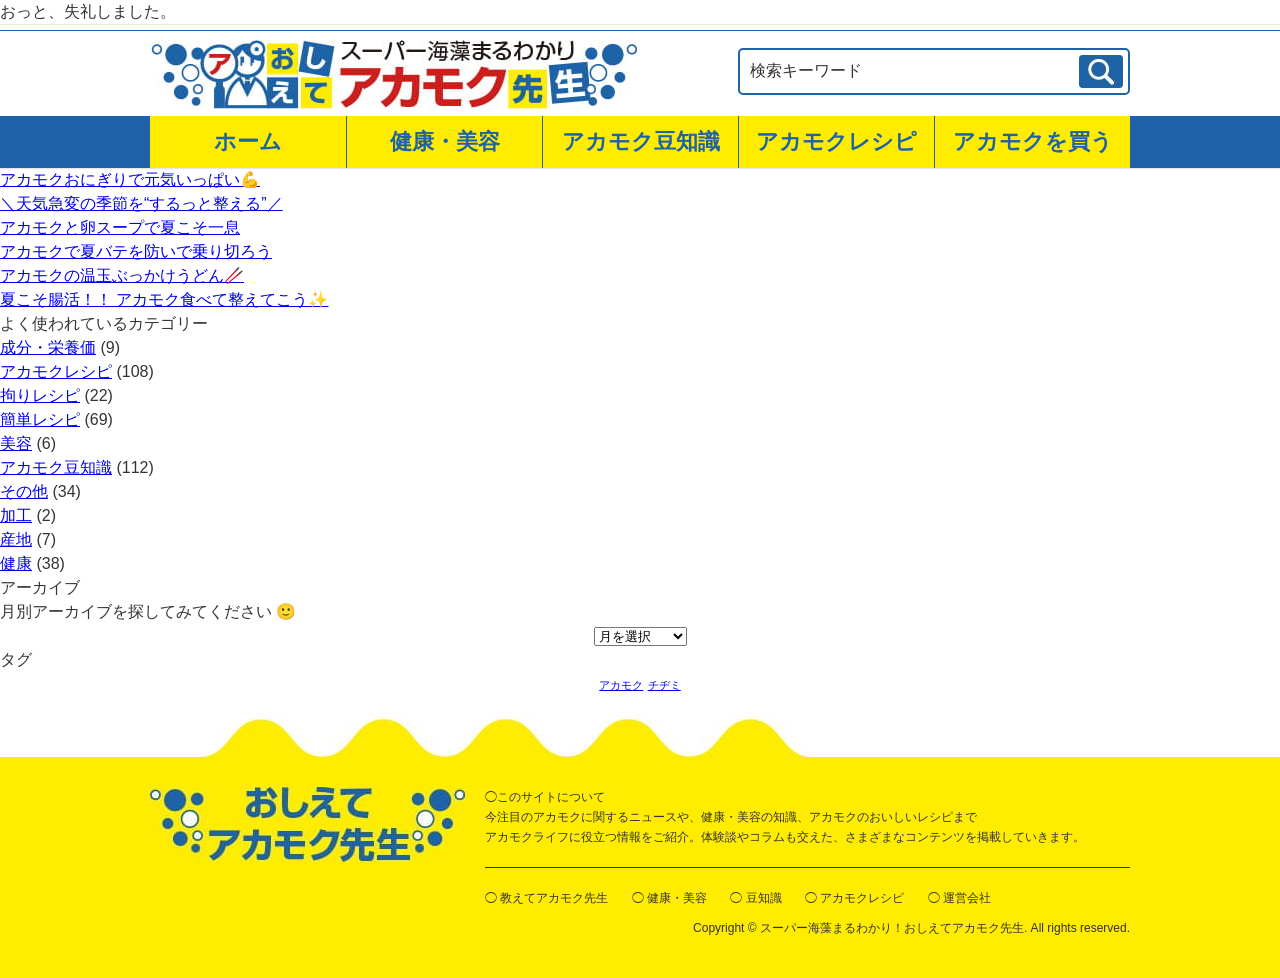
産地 (16, 539)
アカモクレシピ (836, 141)
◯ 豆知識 (755, 898)
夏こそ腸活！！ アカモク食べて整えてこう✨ (164, 299)
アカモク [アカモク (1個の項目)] (621, 685)
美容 (16, 443)
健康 (16, 563)
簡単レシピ (40, 419)
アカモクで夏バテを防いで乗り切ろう (136, 251)
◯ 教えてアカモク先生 (546, 898)
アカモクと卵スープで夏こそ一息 (120, 227)
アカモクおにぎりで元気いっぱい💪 (130, 179)
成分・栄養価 (48, 347)
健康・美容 (445, 141)
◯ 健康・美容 (669, 898)
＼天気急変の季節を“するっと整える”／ (141, 203)
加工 (16, 515)
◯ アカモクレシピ (854, 898)
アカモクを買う (1033, 141)
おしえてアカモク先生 (307, 824)
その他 (24, 491)
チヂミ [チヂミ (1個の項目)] (664, 685)
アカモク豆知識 (641, 141)
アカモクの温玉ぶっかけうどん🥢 (122, 275)
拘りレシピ (40, 395)
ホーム (248, 141)
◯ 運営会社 (959, 898)
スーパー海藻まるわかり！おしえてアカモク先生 (892, 928)
